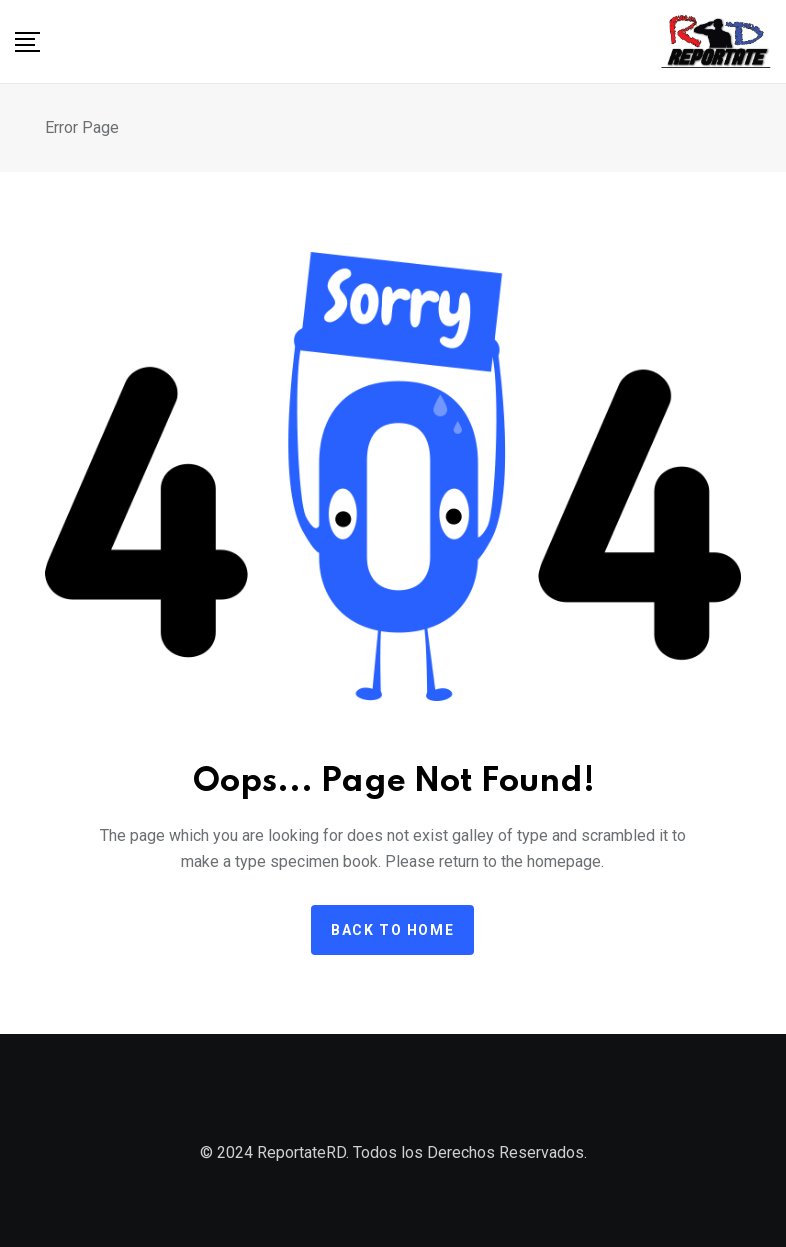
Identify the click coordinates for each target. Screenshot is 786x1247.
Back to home (392, 930)
